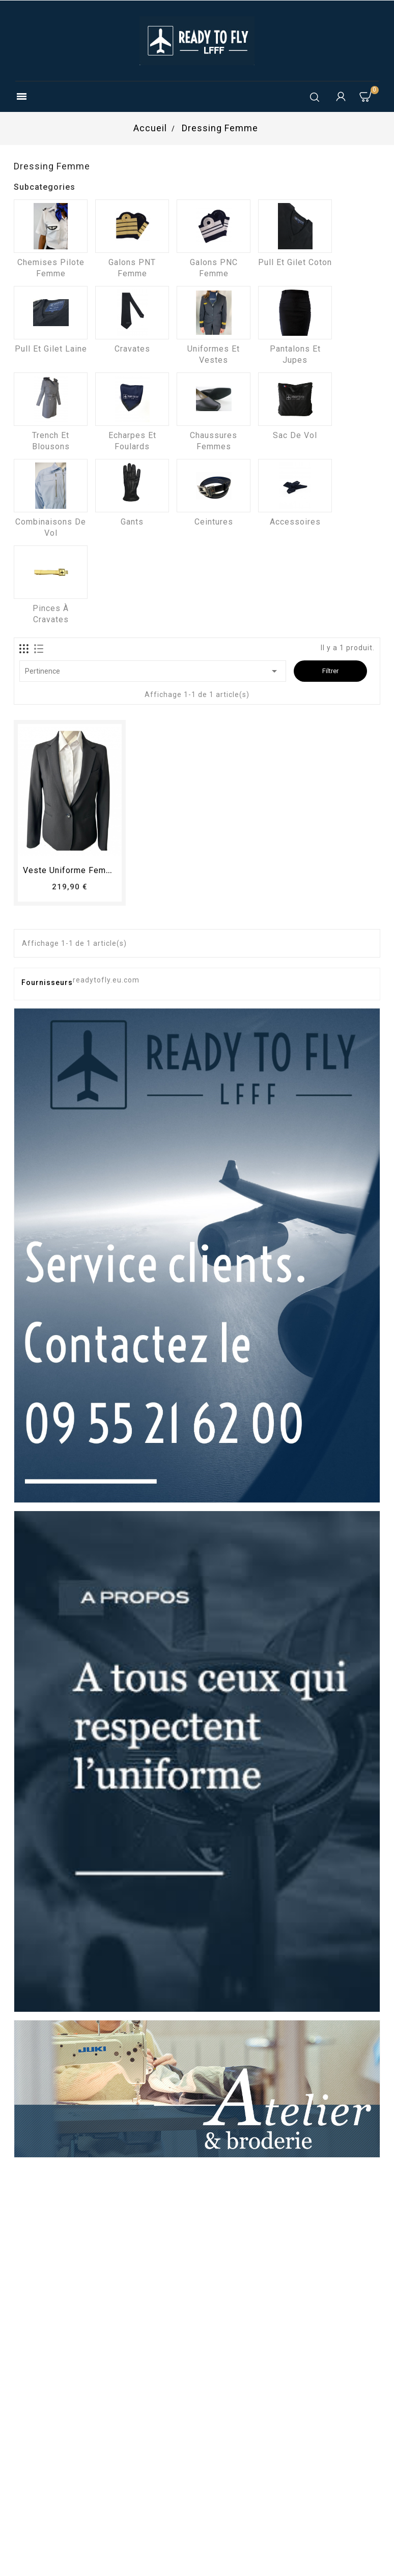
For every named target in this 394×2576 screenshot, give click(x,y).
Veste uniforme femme (70, 870)
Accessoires (295, 522)
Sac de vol (295, 435)
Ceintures (213, 522)
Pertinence (152, 671)
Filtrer (330, 671)
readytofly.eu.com (106, 980)
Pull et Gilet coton (295, 262)
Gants (132, 522)
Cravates (132, 349)
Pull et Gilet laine (51, 349)
